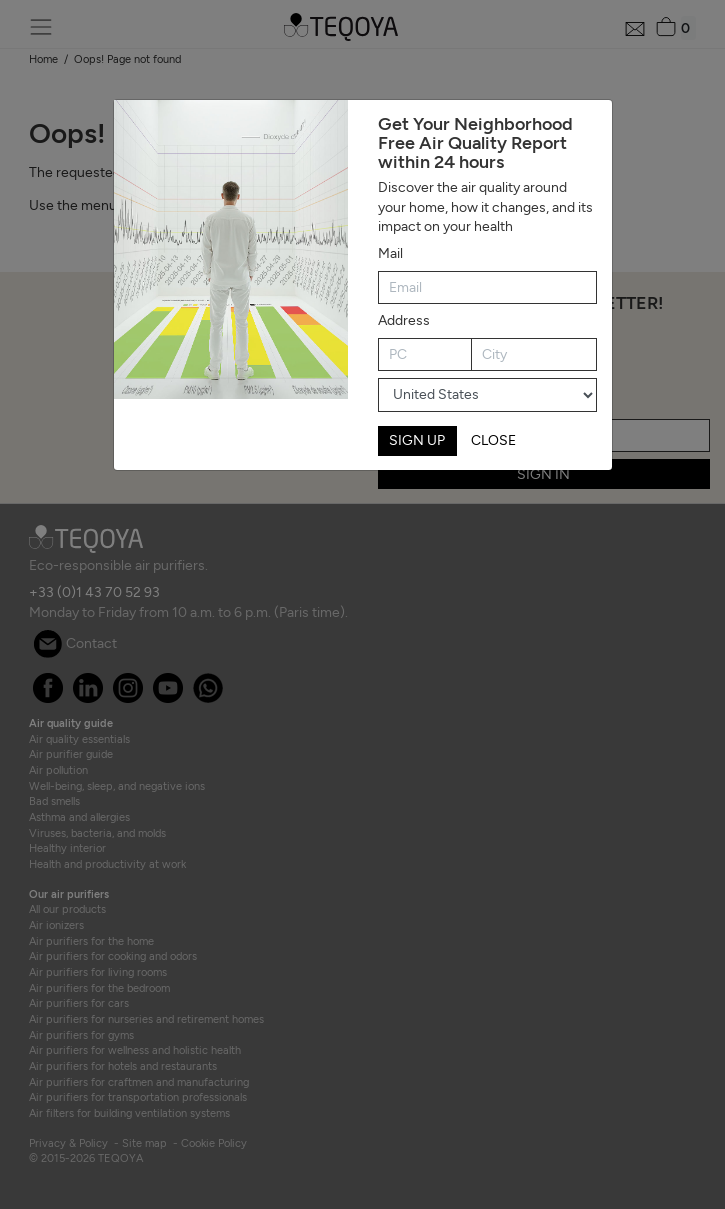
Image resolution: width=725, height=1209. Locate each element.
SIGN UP (417, 440)
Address (404, 320)
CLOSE (493, 440)
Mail (390, 253)
